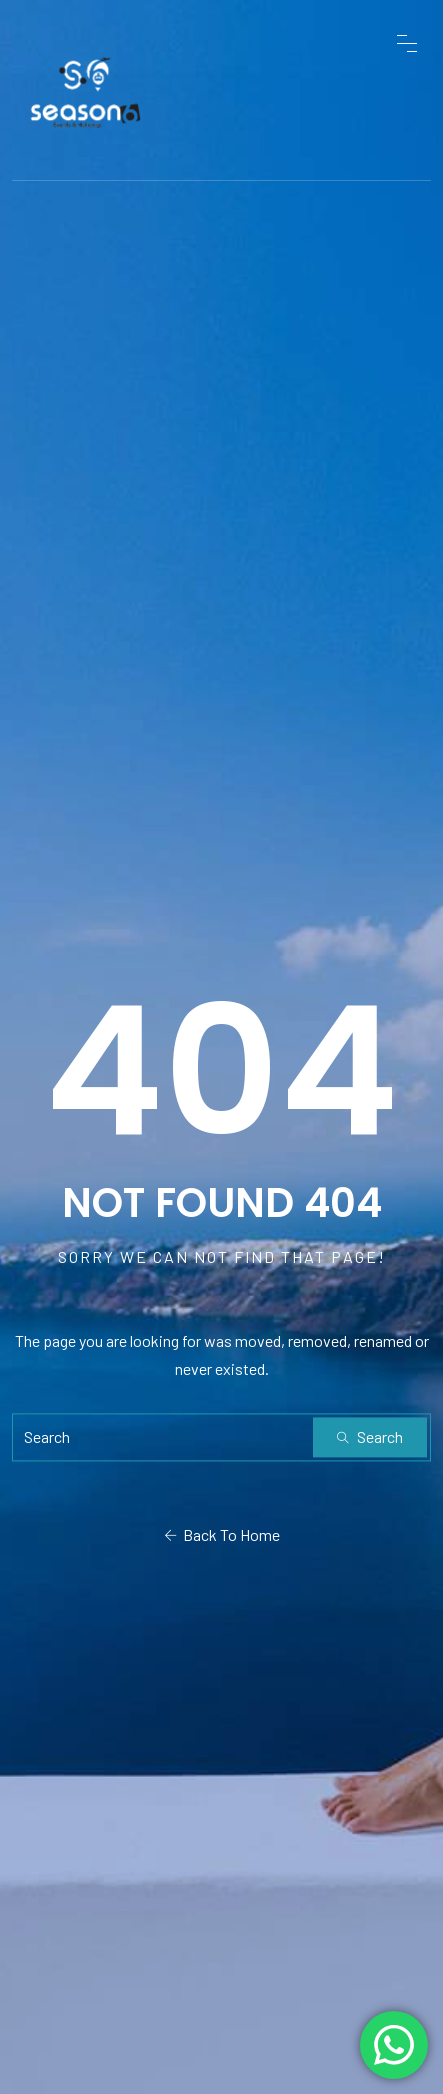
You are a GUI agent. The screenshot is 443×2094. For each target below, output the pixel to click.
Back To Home (222, 1534)
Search (370, 1436)
